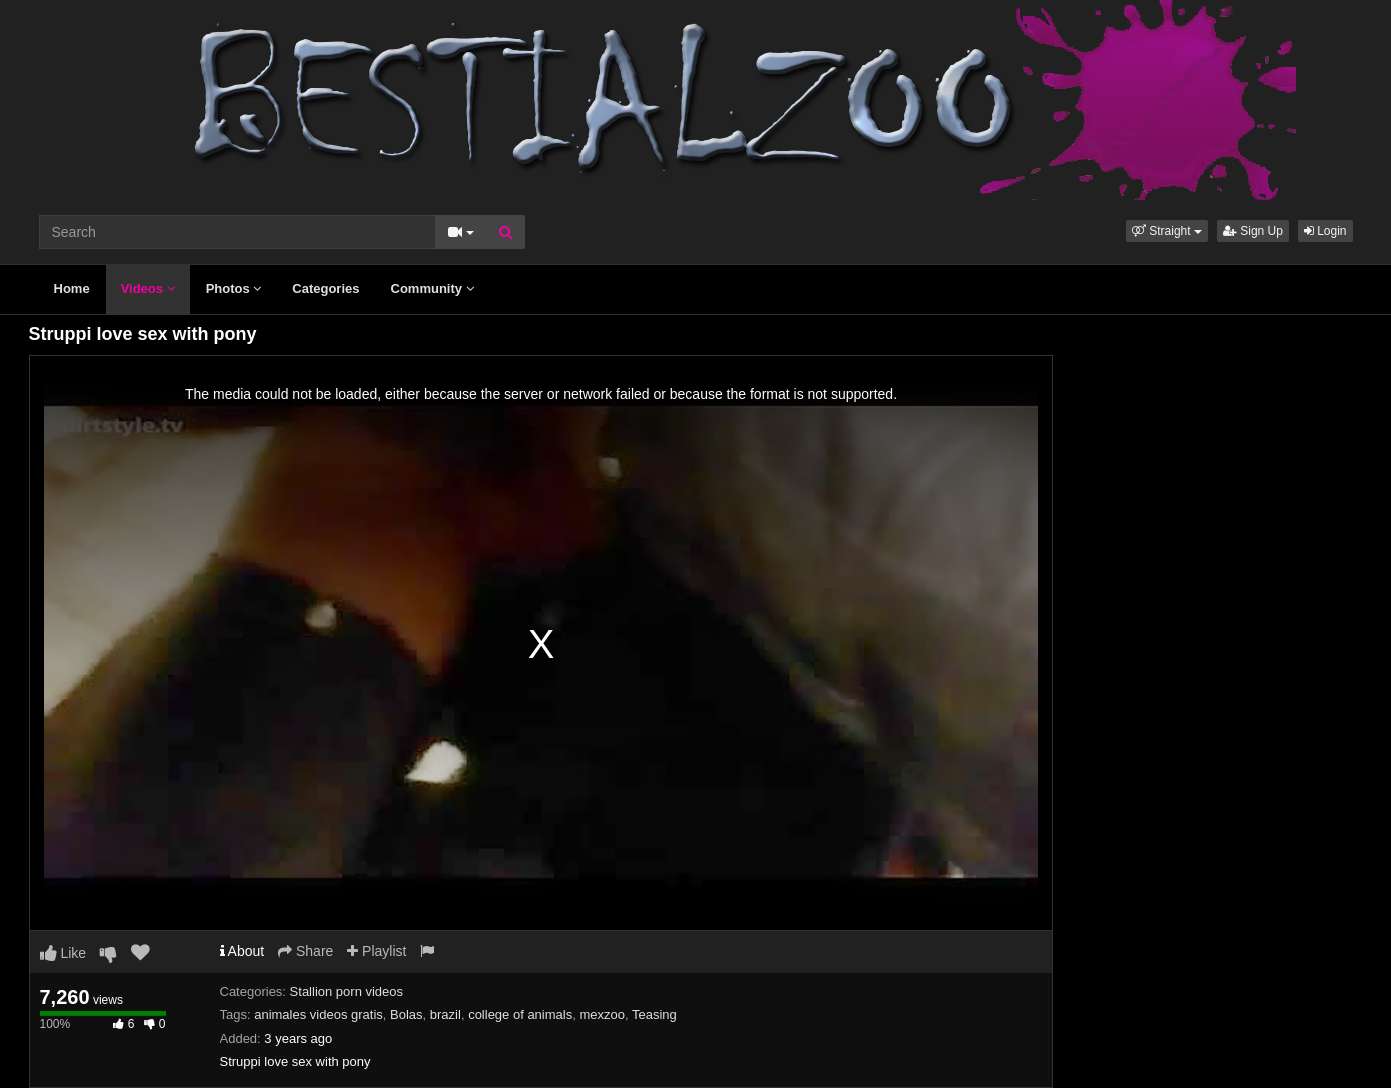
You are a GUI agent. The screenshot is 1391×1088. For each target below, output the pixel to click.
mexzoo (602, 1014)
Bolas (406, 1014)
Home (72, 288)
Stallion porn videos (346, 991)
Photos (234, 288)
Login (1325, 231)
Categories (325, 288)
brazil (445, 1014)
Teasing (654, 1014)
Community (432, 288)
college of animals (520, 1014)
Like (63, 953)
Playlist (376, 951)
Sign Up (1253, 231)
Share (305, 951)
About (242, 951)
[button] (1167, 231)
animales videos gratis (318, 1014)
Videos (148, 288)
